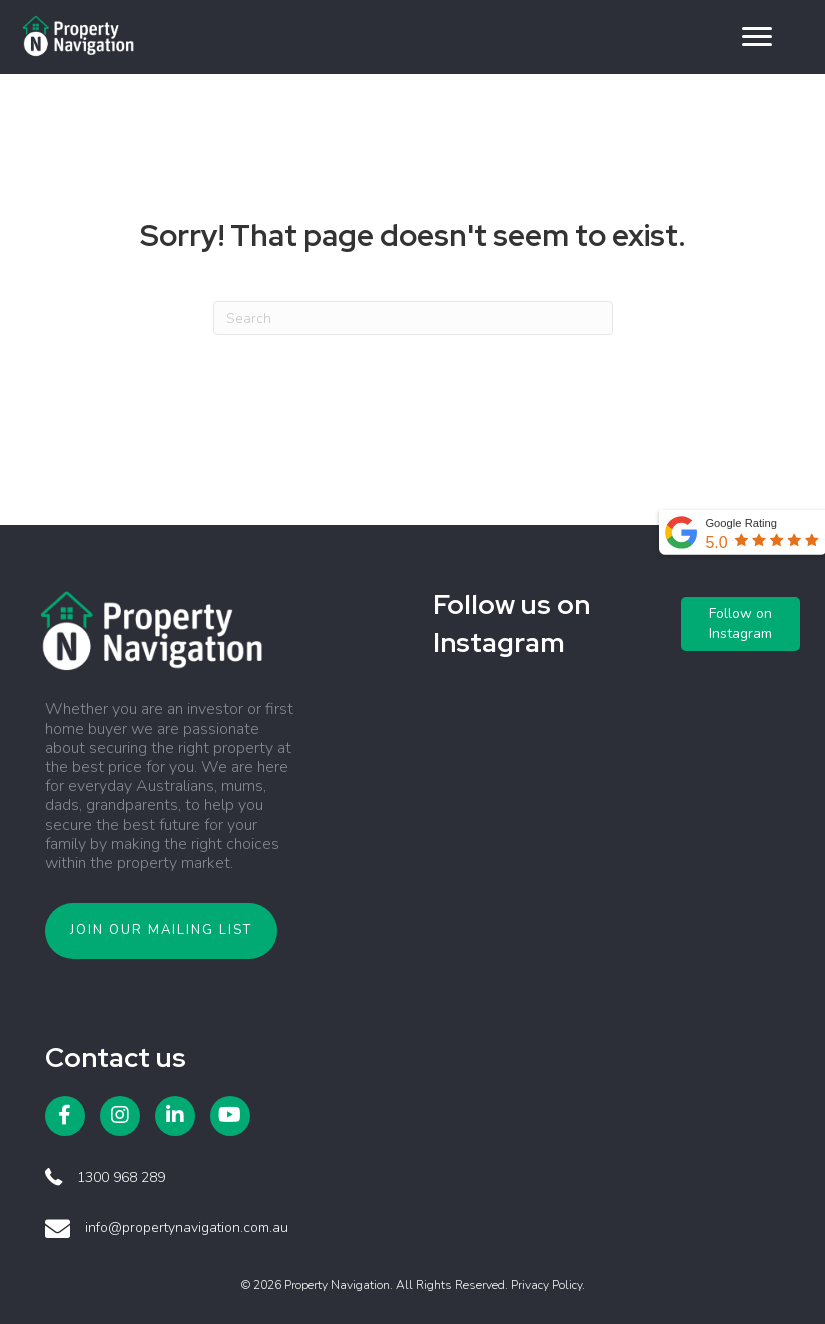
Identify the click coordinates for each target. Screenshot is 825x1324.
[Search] (413, 318)
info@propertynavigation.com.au (186, 1227)
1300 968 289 (121, 1177)
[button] (757, 37)
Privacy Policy (546, 1285)
